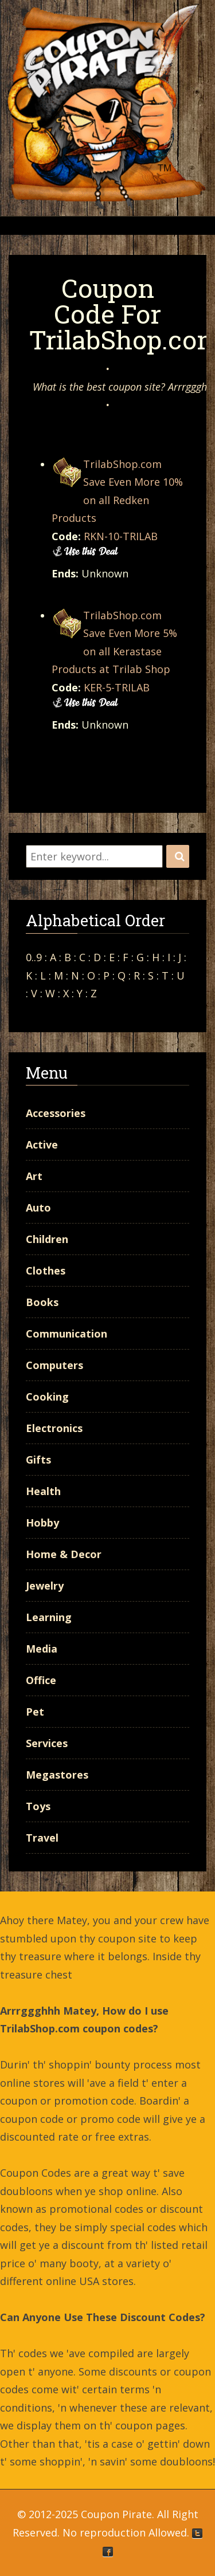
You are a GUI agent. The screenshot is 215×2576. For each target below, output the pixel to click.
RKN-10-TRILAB (121, 536)
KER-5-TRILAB (117, 687)
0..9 (34, 957)
